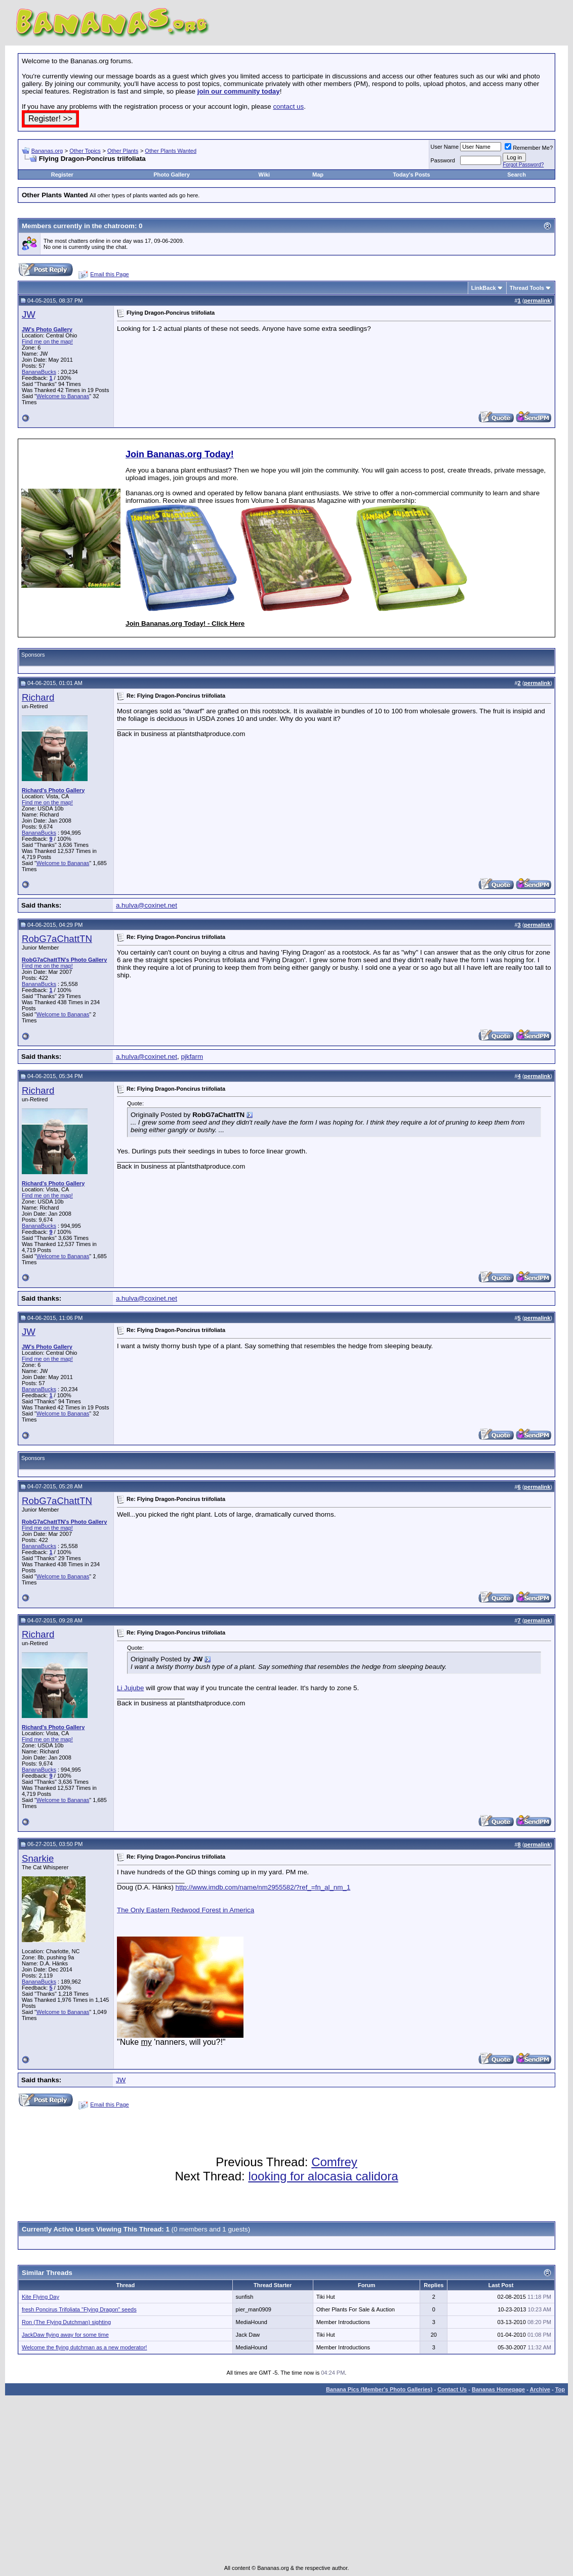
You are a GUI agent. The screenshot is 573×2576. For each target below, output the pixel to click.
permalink (537, 300)
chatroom (119, 226)
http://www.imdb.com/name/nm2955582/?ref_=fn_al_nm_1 (263, 1887)
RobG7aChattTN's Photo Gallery (64, 960)
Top (560, 2389)
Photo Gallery (171, 174)
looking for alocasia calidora (323, 2176)
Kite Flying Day (40, 2297)
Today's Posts (411, 174)
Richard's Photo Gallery (53, 790)
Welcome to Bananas (62, 396)
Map (317, 174)
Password (443, 160)
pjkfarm (192, 1056)
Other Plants (122, 151)
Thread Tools (527, 288)
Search (516, 174)
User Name (445, 147)
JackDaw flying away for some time (65, 2335)
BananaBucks (39, 372)
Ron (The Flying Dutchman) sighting (66, 2322)
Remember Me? (529, 148)
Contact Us (452, 2389)
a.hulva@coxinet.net (146, 905)
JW (28, 314)
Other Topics (85, 151)
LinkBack (483, 288)
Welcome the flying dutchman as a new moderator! (84, 2347)
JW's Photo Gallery (47, 329)
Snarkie (38, 1858)
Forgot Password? (523, 164)
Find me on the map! (47, 341)
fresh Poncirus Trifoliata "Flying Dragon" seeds (79, 2309)
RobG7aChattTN (57, 938)
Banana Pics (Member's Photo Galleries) (379, 2389)
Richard (38, 697)
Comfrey (334, 2162)
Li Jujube (130, 1688)
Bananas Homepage (498, 2389)
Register (62, 174)
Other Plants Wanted (170, 151)
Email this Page (109, 274)
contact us (288, 106)
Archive (540, 2389)
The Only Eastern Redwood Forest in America (185, 1910)
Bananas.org (47, 151)
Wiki (264, 174)
